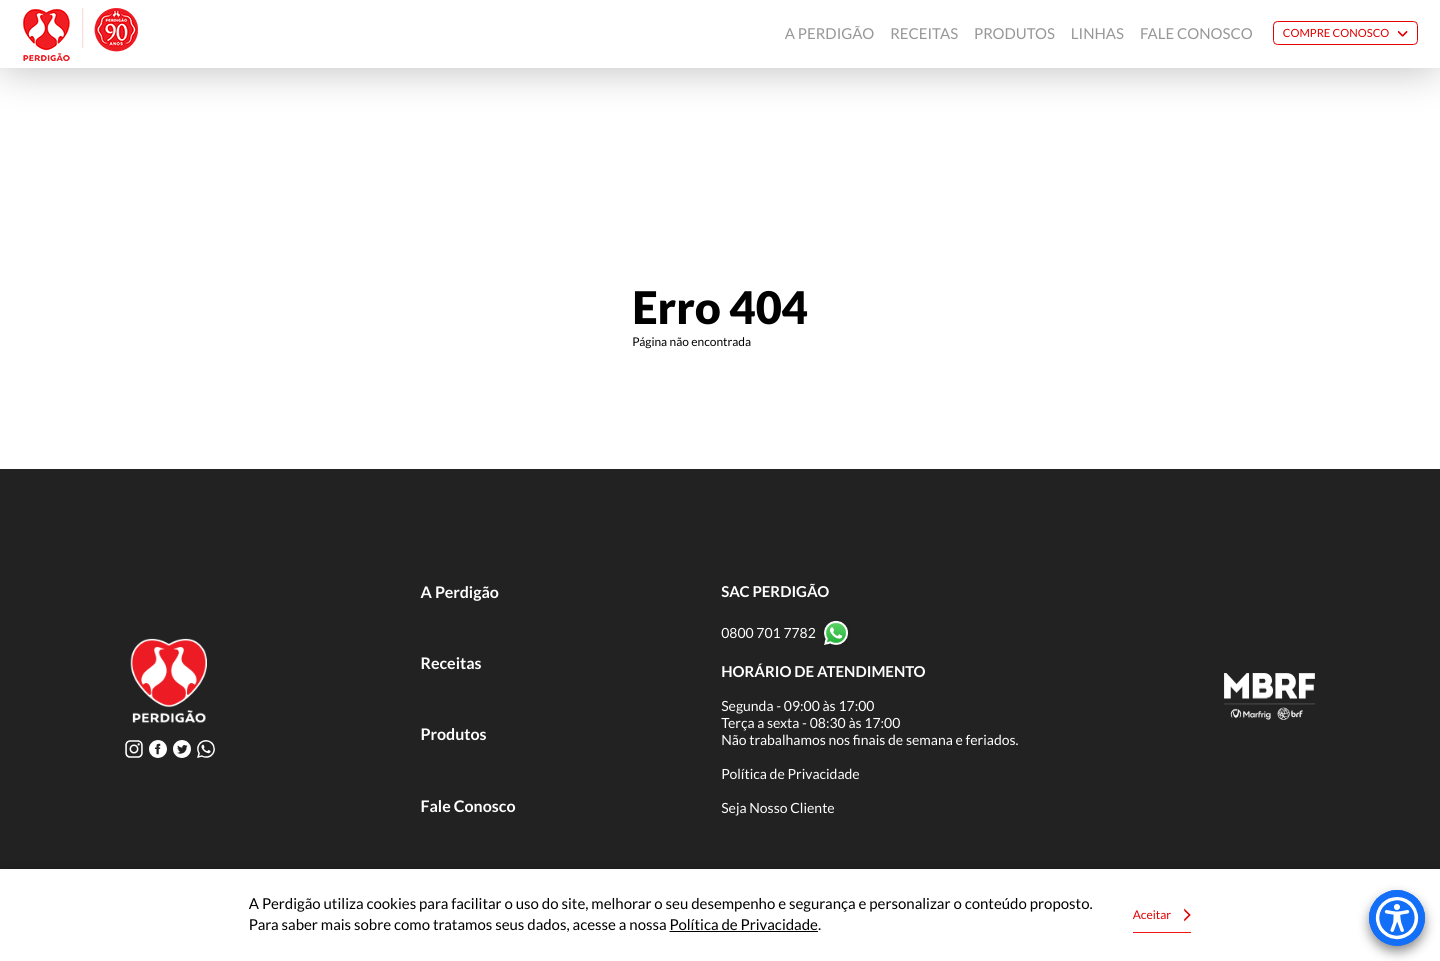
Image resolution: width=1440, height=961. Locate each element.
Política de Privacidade (790, 773)
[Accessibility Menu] (1397, 918)
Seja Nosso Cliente (778, 807)
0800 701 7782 (768, 632)
